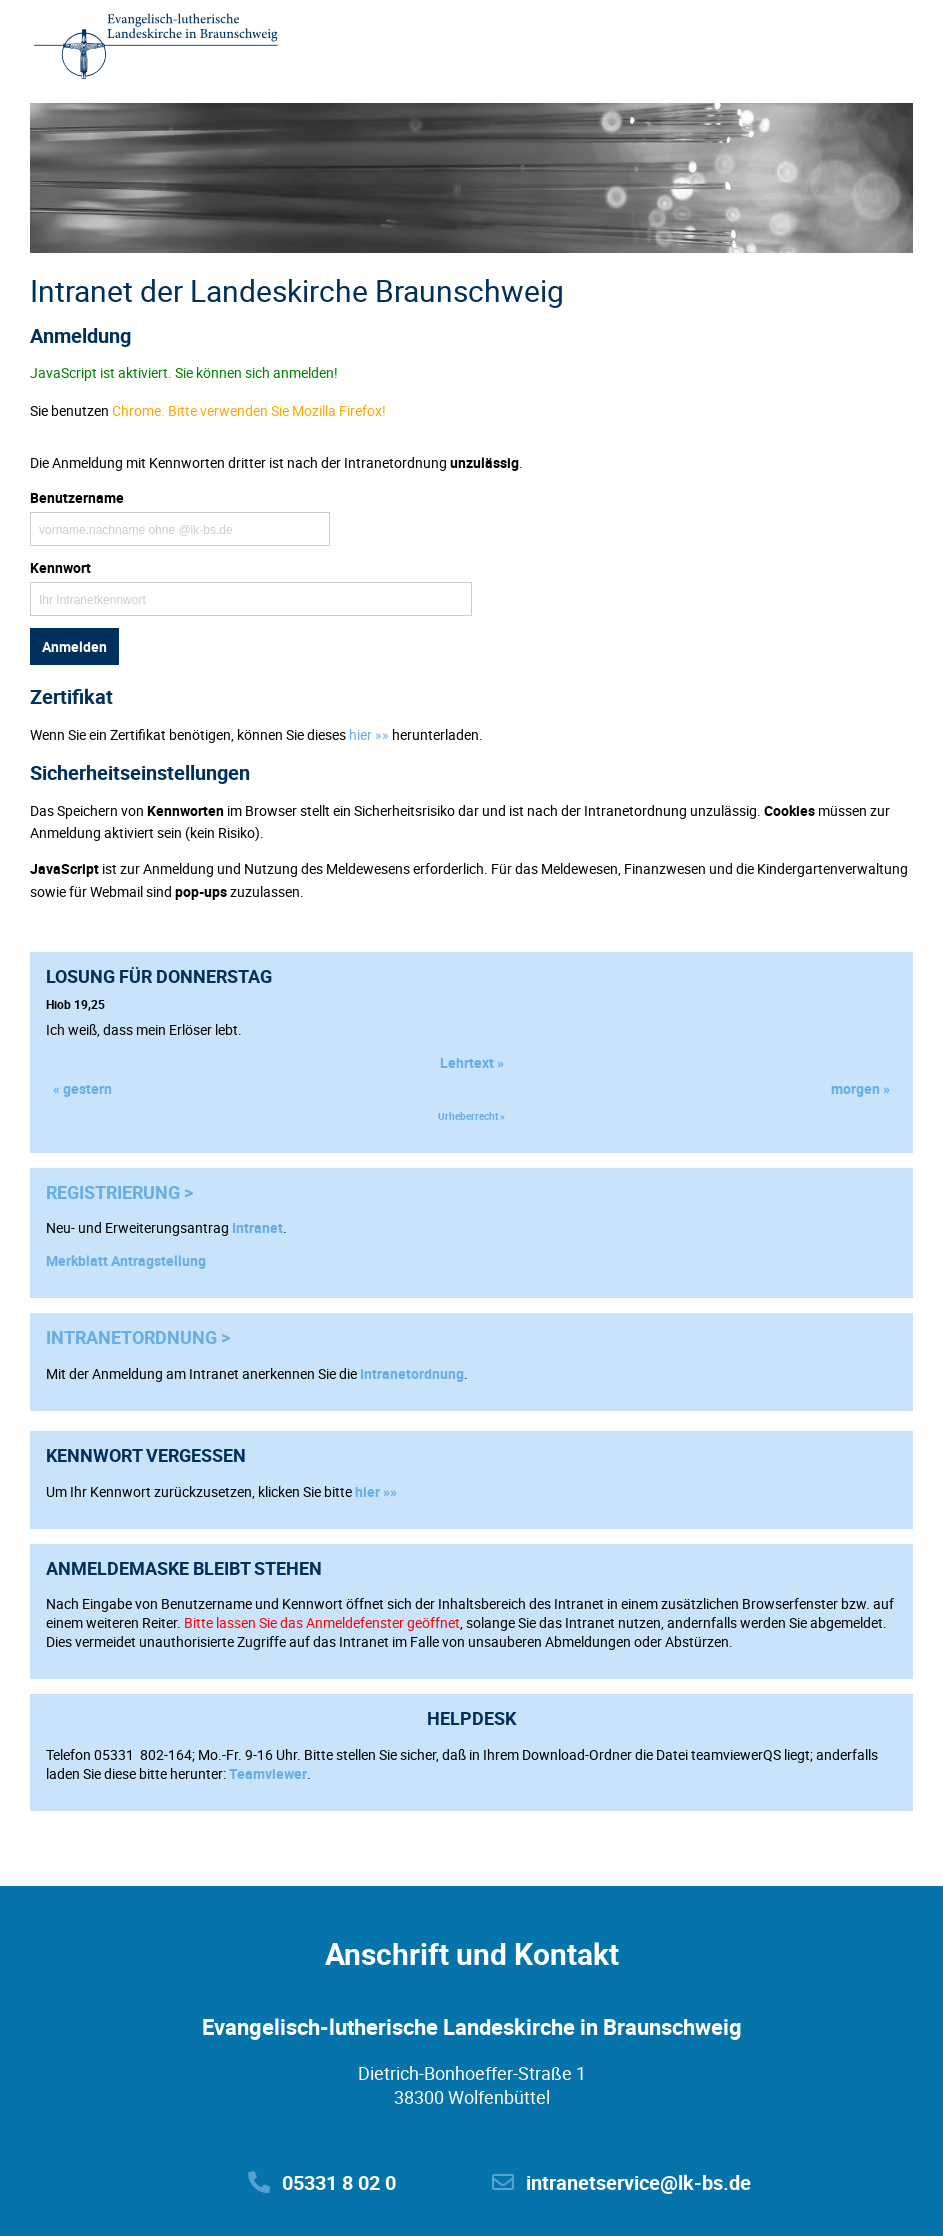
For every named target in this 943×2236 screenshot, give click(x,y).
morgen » (860, 1088)
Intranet (257, 1227)
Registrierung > (119, 1192)
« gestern (82, 1088)
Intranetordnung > (138, 1337)
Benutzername (77, 497)
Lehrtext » (472, 1062)
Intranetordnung (412, 1373)
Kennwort (60, 567)
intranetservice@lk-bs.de (621, 2182)
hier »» (376, 1491)
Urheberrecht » (471, 1116)
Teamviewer (268, 1773)
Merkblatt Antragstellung (126, 1260)
